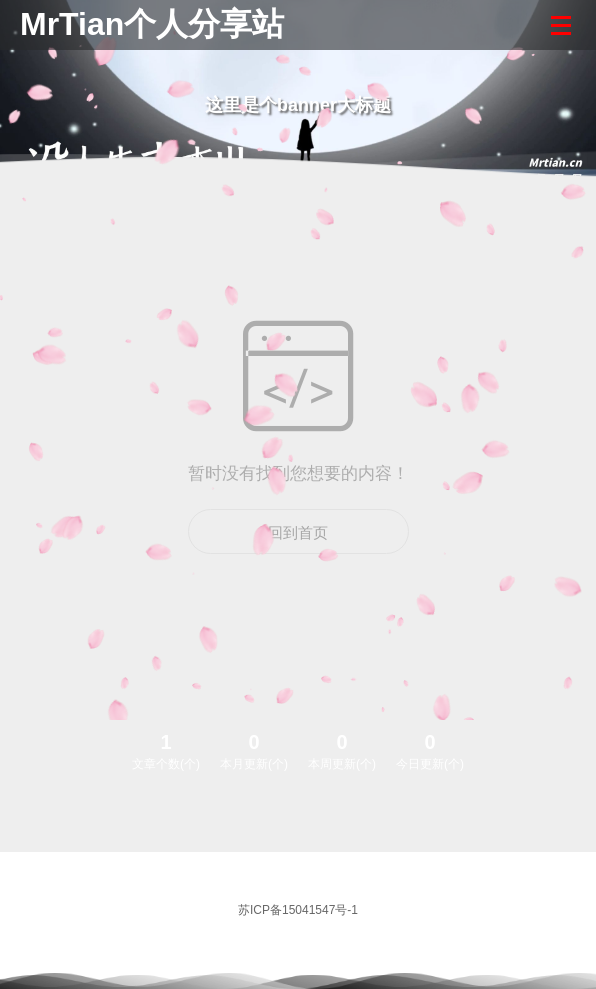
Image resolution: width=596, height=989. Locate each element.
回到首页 (298, 532)
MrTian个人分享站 (152, 24)
